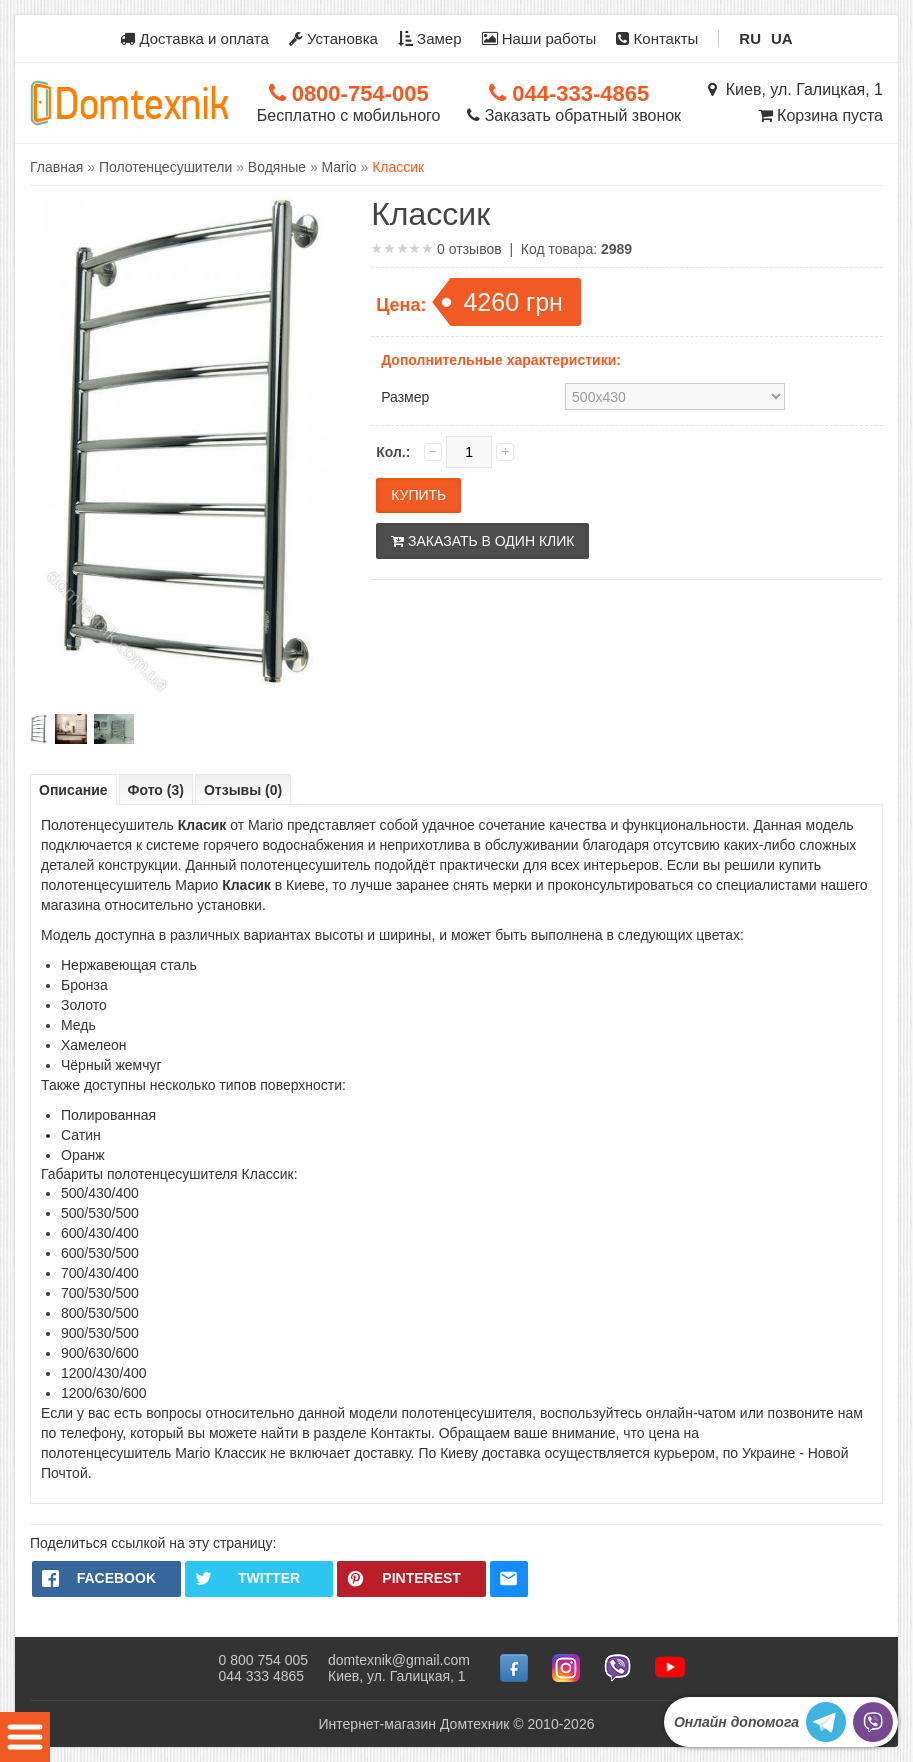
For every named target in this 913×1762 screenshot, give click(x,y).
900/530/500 (100, 1333)
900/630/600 (100, 1353)
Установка (333, 38)
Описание (73, 790)
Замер (430, 38)
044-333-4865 (569, 93)
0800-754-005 (349, 93)
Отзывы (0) (243, 790)
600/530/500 (100, 1253)
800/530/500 (100, 1313)
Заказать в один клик (482, 541)
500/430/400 (100, 1193)
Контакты (657, 38)
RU (750, 38)
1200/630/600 (104, 1393)
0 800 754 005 (263, 1660)
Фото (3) (156, 790)
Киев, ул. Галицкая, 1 (795, 89)
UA (782, 38)
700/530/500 (100, 1293)
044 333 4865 (261, 1676)
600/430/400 (100, 1233)
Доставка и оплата (194, 38)
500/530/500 (100, 1213)
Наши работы (539, 38)
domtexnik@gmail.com (399, 1660)
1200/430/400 (104, 1373)
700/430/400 (100, 1273)
